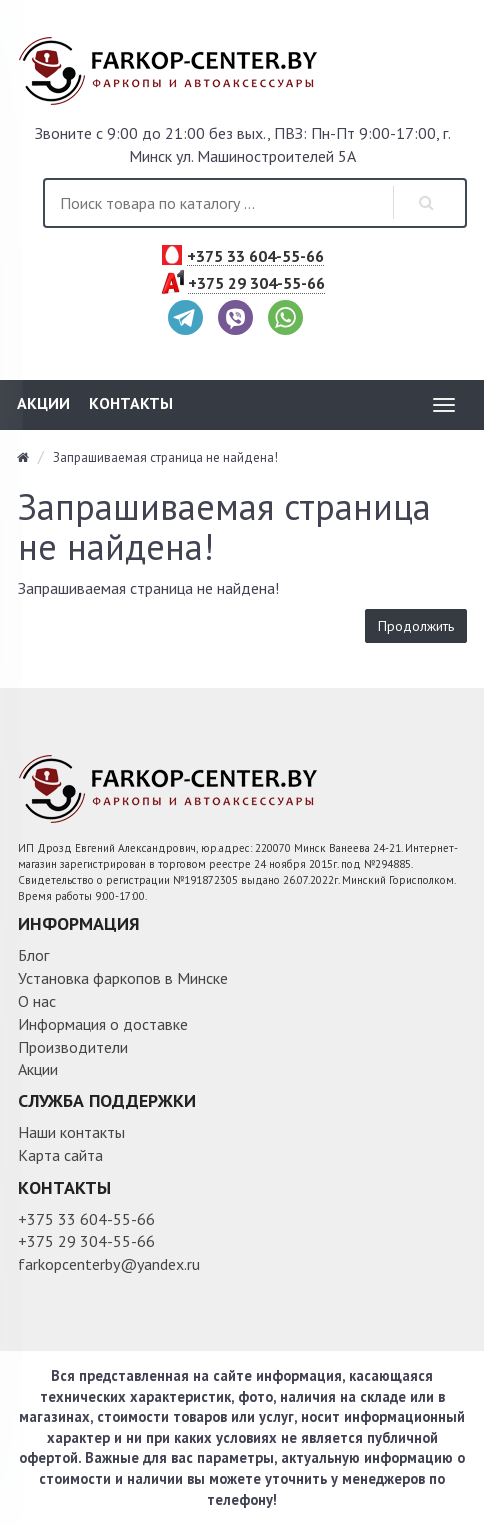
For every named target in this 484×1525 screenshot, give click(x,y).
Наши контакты (71, 1132)
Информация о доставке (103, 1024)
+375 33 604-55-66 (255, 257)
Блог (33, 955)
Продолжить (416, 626)
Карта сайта (60, 1155)
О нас (37, 1001)
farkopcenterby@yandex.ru (109, 1264)
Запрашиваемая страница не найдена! (165, 457)
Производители (73, 1047)
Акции (43, 403)
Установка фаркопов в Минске (123, 978)
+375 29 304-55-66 (256, 284)
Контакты (131, 403)
